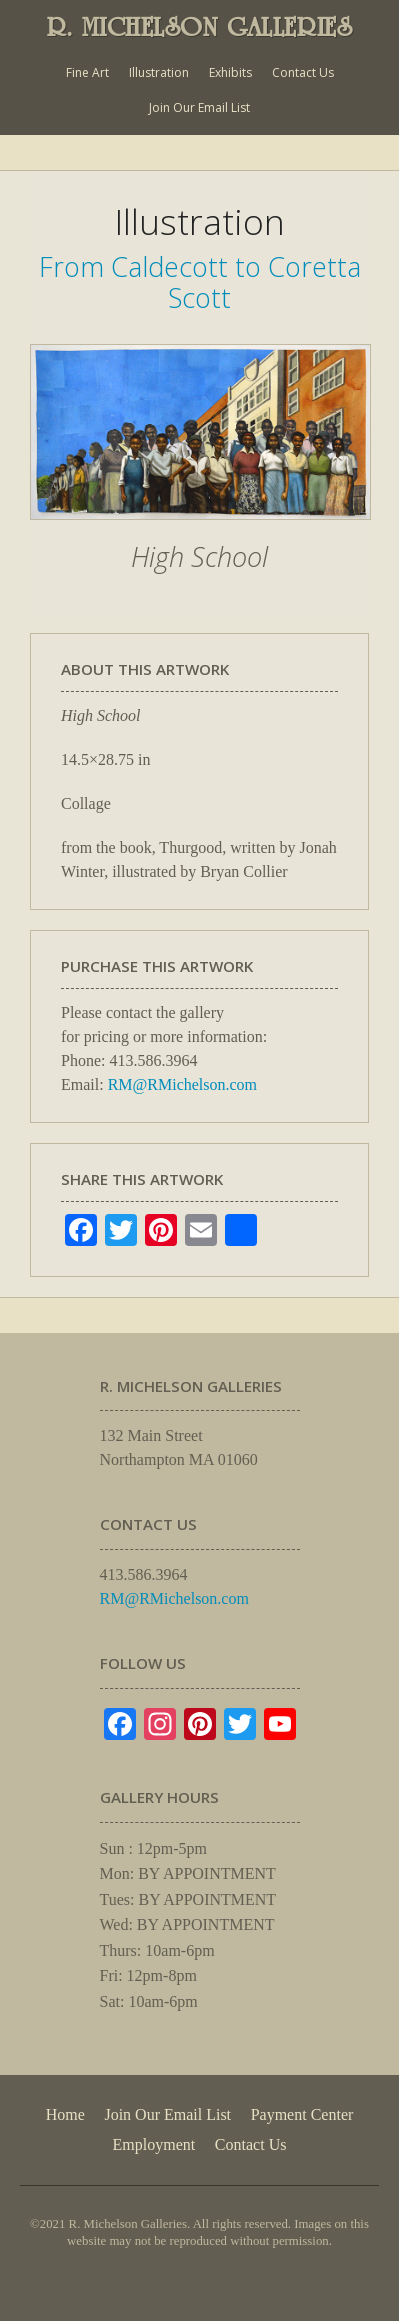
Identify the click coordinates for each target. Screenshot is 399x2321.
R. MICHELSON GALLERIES (200, 27)
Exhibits (230, 72)
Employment (154, 2144)
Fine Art (87, 72)
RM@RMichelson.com (182, 1084)
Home (65, 2114)
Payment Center (302, 2114)
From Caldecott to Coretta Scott (200, 281)
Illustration (159, 72)
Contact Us (303, 72)
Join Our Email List (199, 107)
